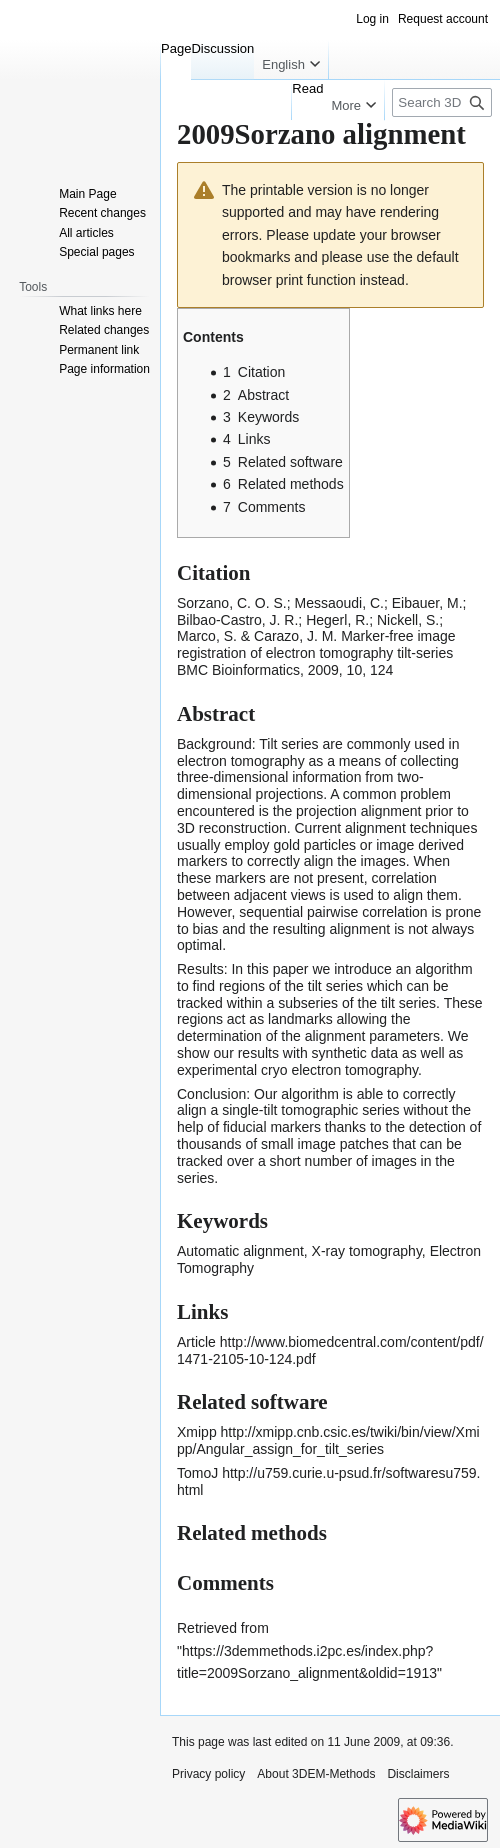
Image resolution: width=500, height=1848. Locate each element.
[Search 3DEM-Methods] (442, 102)
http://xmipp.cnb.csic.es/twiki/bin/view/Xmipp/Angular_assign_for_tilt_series (328, 1440)
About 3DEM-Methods (316, 1774)
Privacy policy (208, 1774)
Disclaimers (418, 1774)
